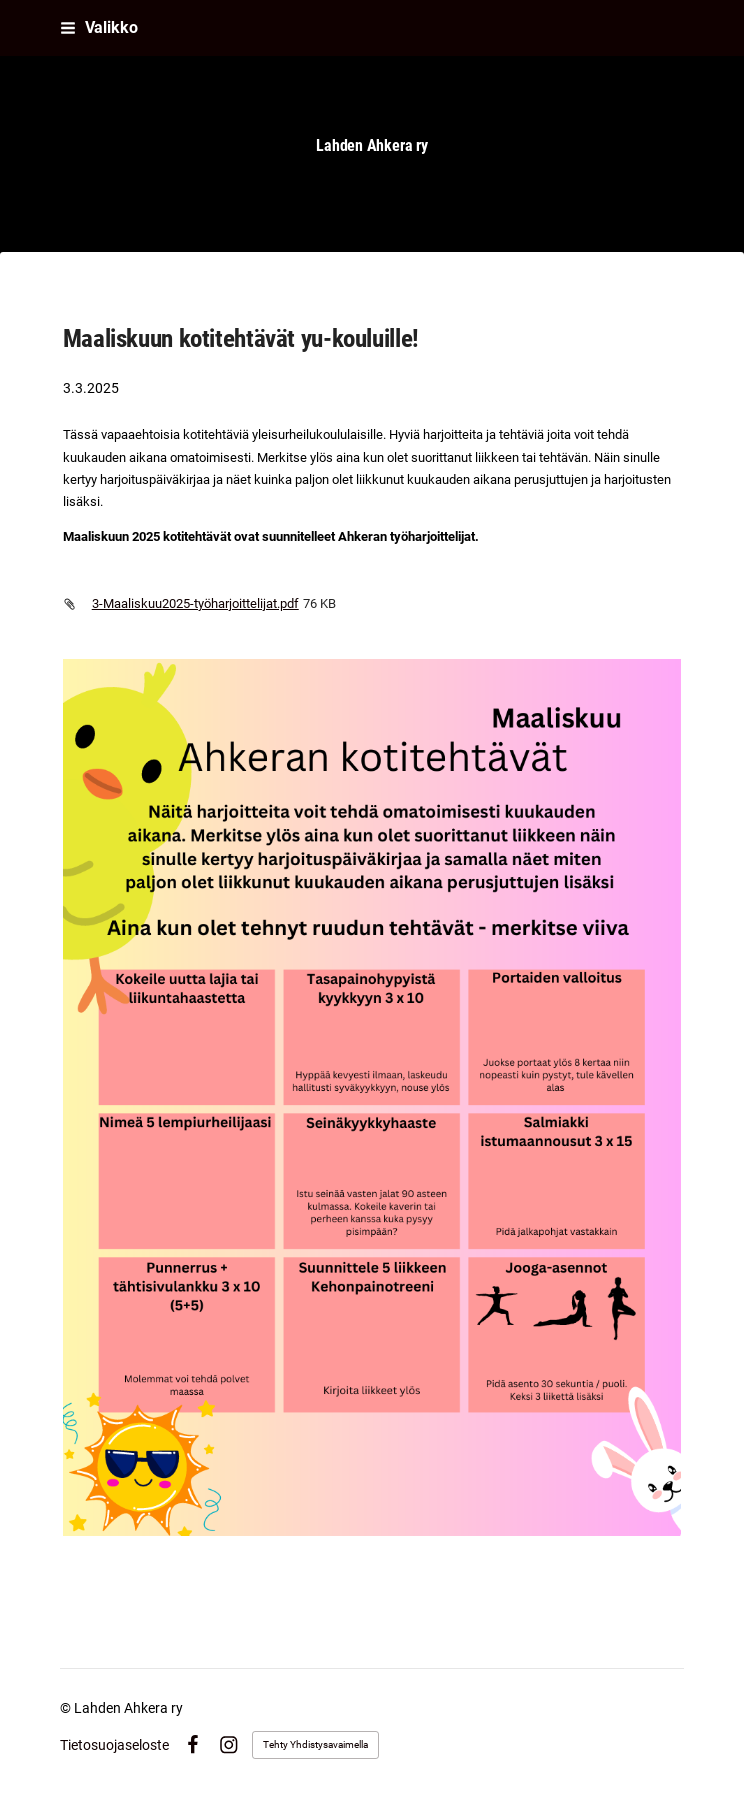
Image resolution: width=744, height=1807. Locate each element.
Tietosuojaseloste (114, 1745)
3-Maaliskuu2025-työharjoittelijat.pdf (195, 603)
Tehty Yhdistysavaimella (315, 1744)
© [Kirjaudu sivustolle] (67, 1708)
